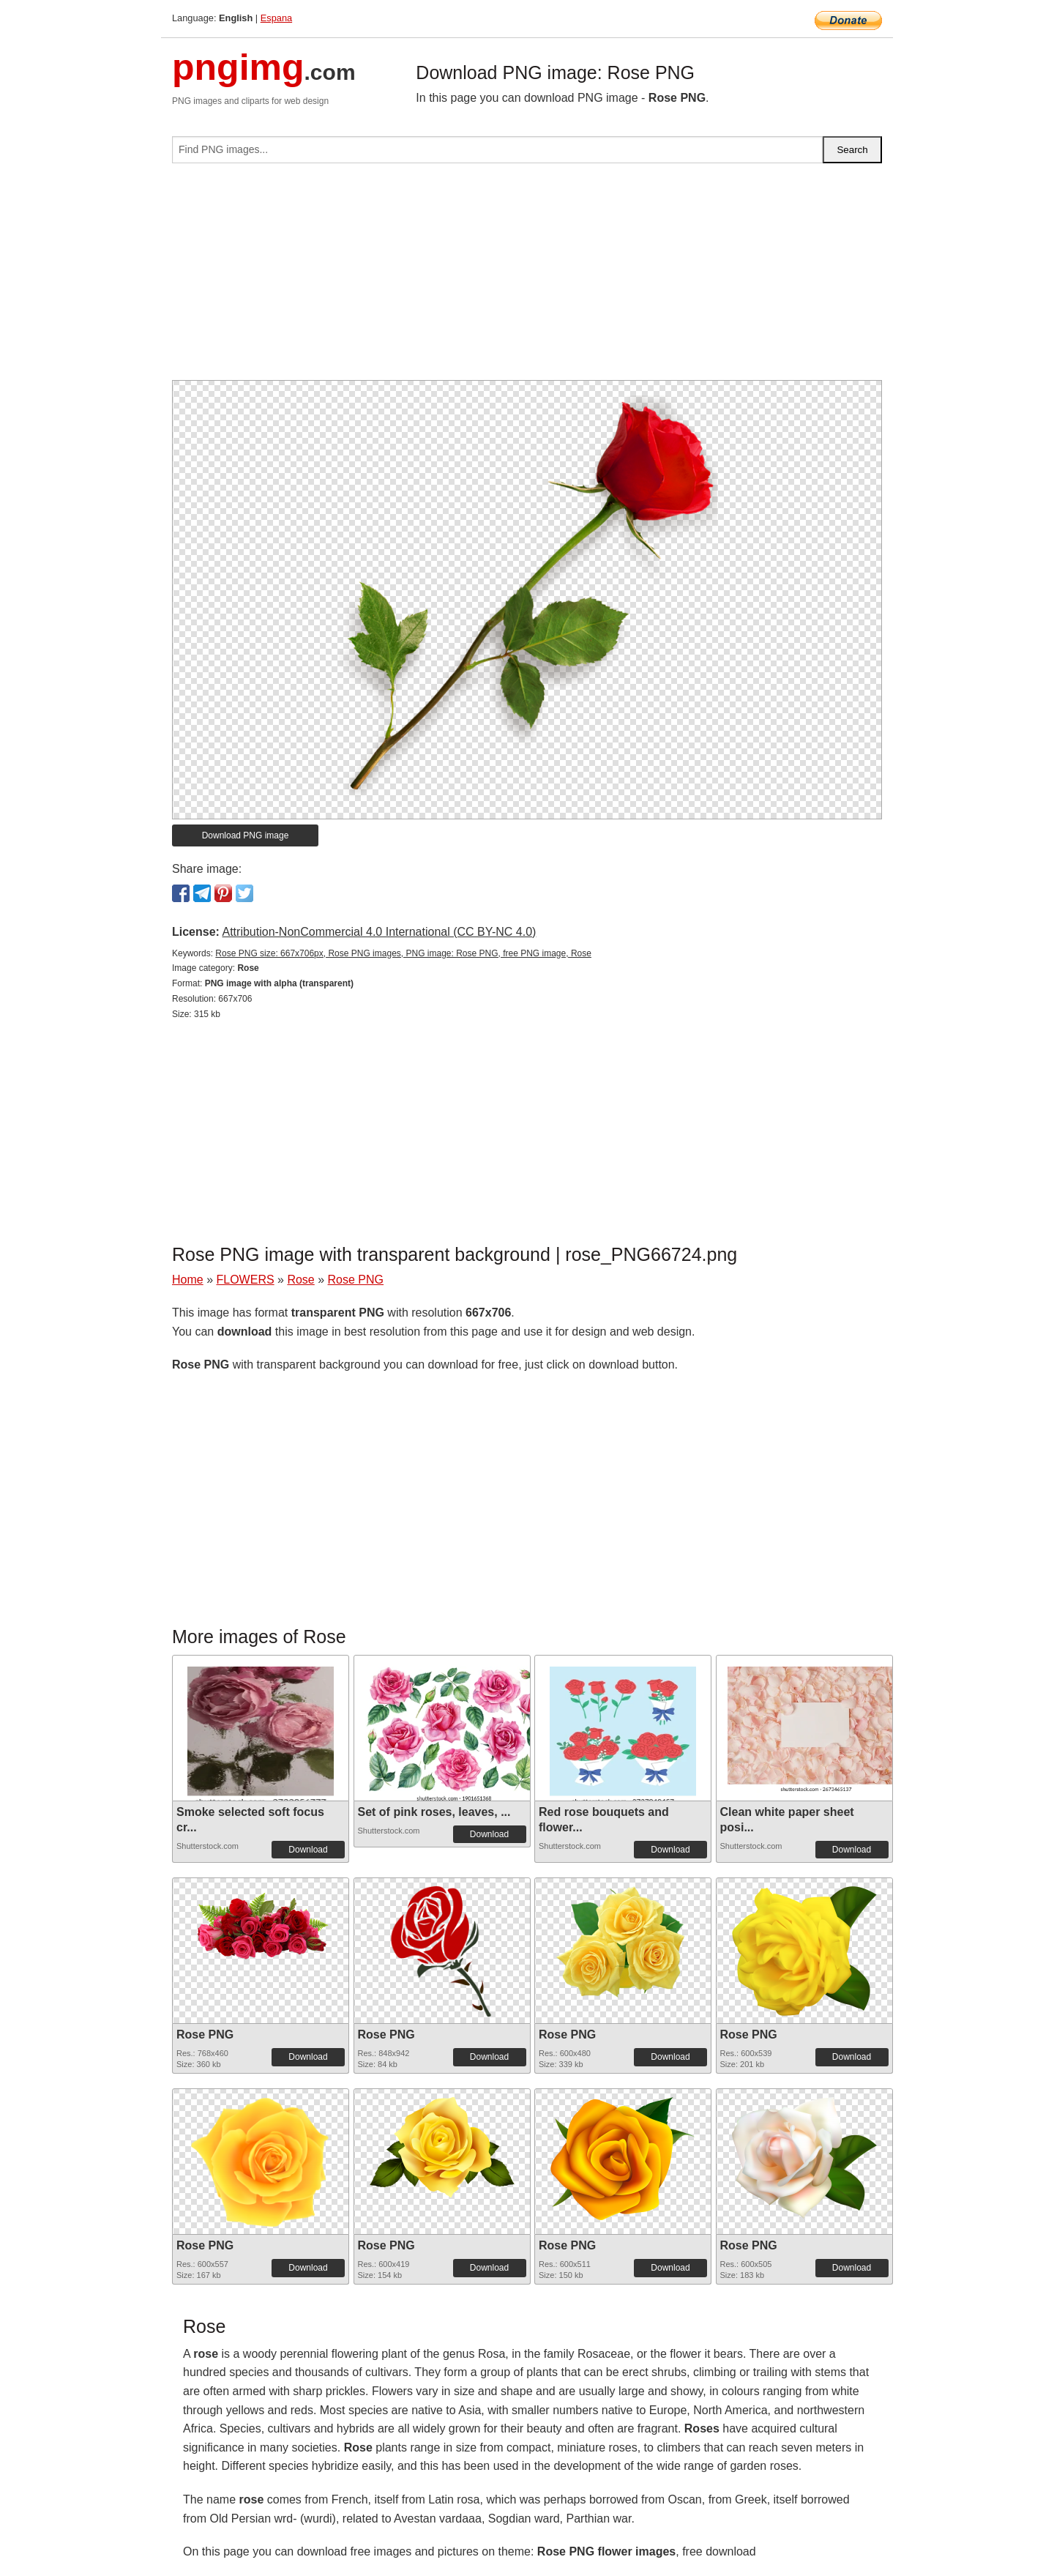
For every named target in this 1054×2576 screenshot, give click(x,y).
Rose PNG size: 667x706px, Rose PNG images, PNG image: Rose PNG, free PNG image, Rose (403, 953)
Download (307, 1849)
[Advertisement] (527, 277)
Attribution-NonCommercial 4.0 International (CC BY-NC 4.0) (379, 932)
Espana (276, 17)
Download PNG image (245, 835)
